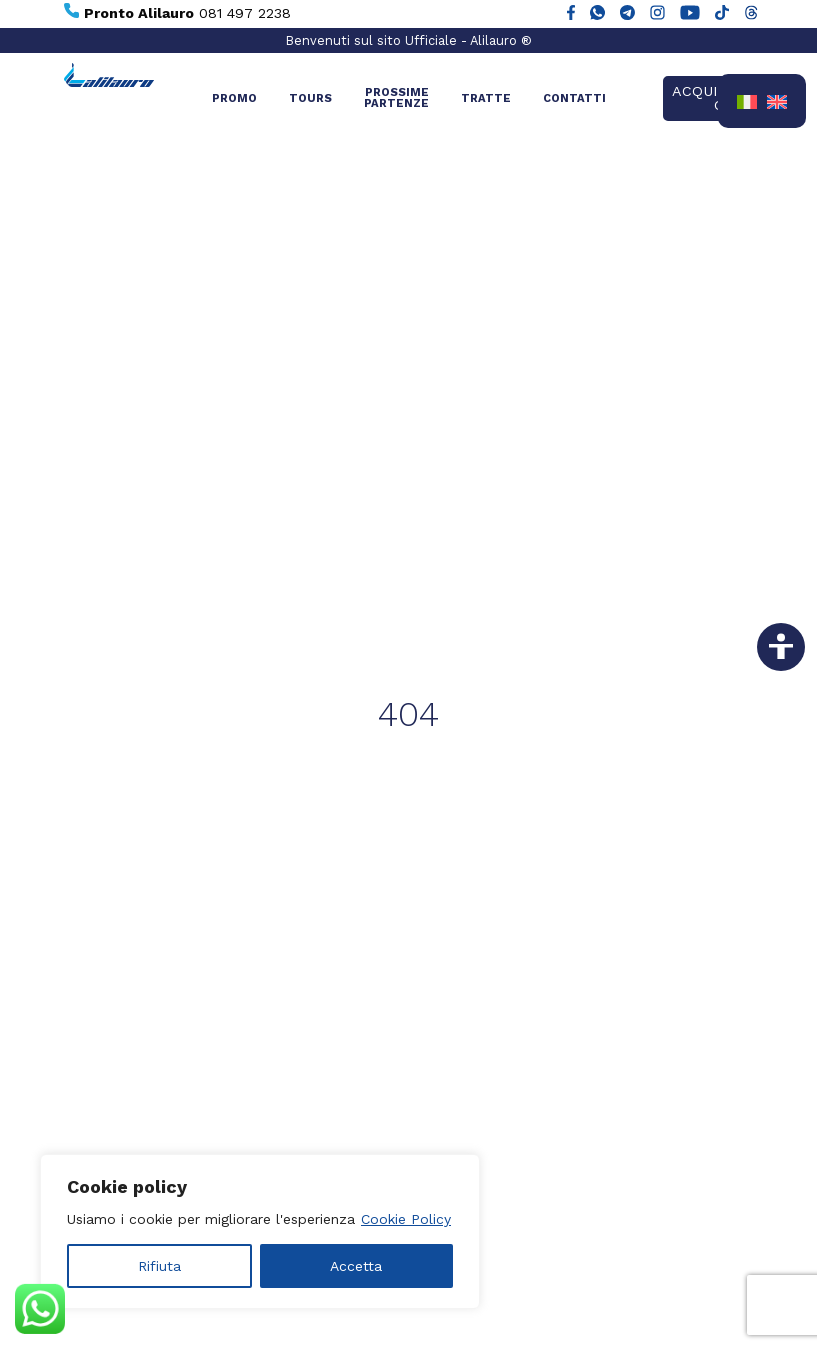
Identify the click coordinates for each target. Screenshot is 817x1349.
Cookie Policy (406, 1219)
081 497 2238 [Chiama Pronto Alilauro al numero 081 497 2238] (177, 12)
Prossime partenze (396, 98)
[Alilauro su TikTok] (721, 14)
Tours (310, 98)
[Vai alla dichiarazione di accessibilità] (781, 647)
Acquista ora (709, 98)
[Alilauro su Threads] (751, 14)
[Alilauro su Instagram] (657, 14)
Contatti (574, 98)
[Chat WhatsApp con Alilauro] (597, 14)
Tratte (486, 98)
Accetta (356, 1266)
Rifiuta (159, 1266)
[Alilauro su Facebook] (571, 14)
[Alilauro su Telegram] (627, 14)
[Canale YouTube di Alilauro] (690, 14)
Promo (234, 98)
